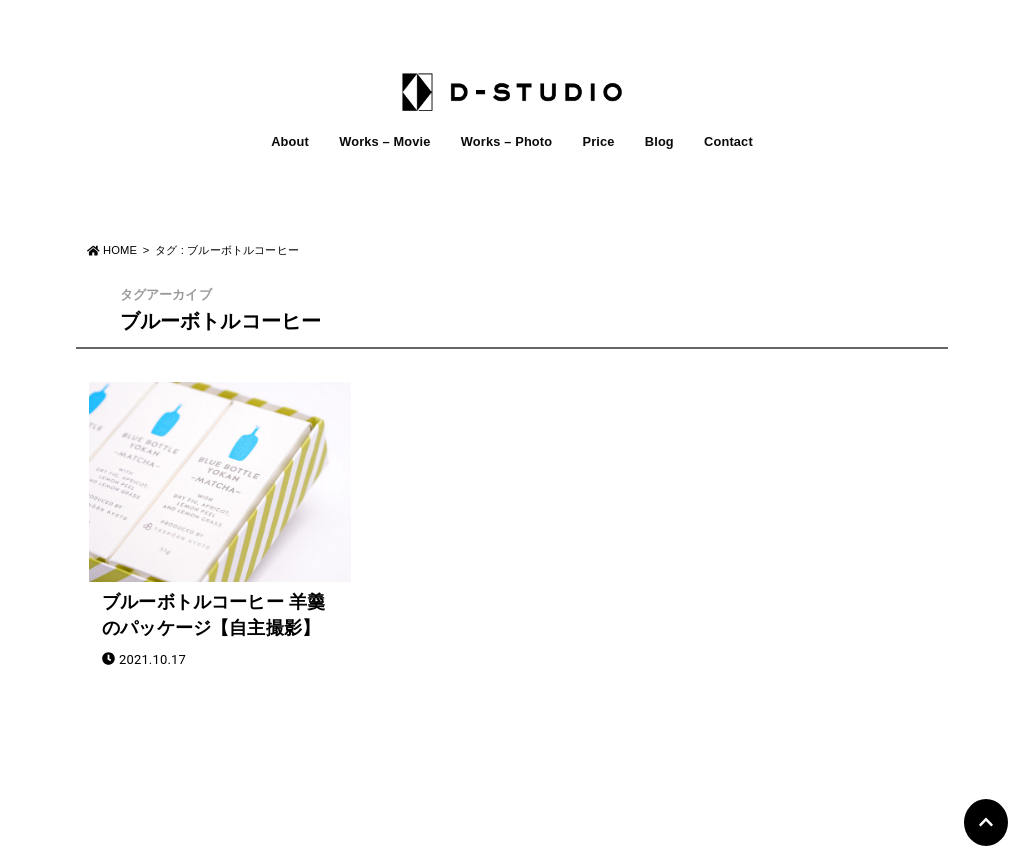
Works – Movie (384, 141)
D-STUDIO (500, 840)
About (290, 141)
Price (598, 141)
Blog (659, 141)
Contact (728, 141)
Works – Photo (506, 141)
